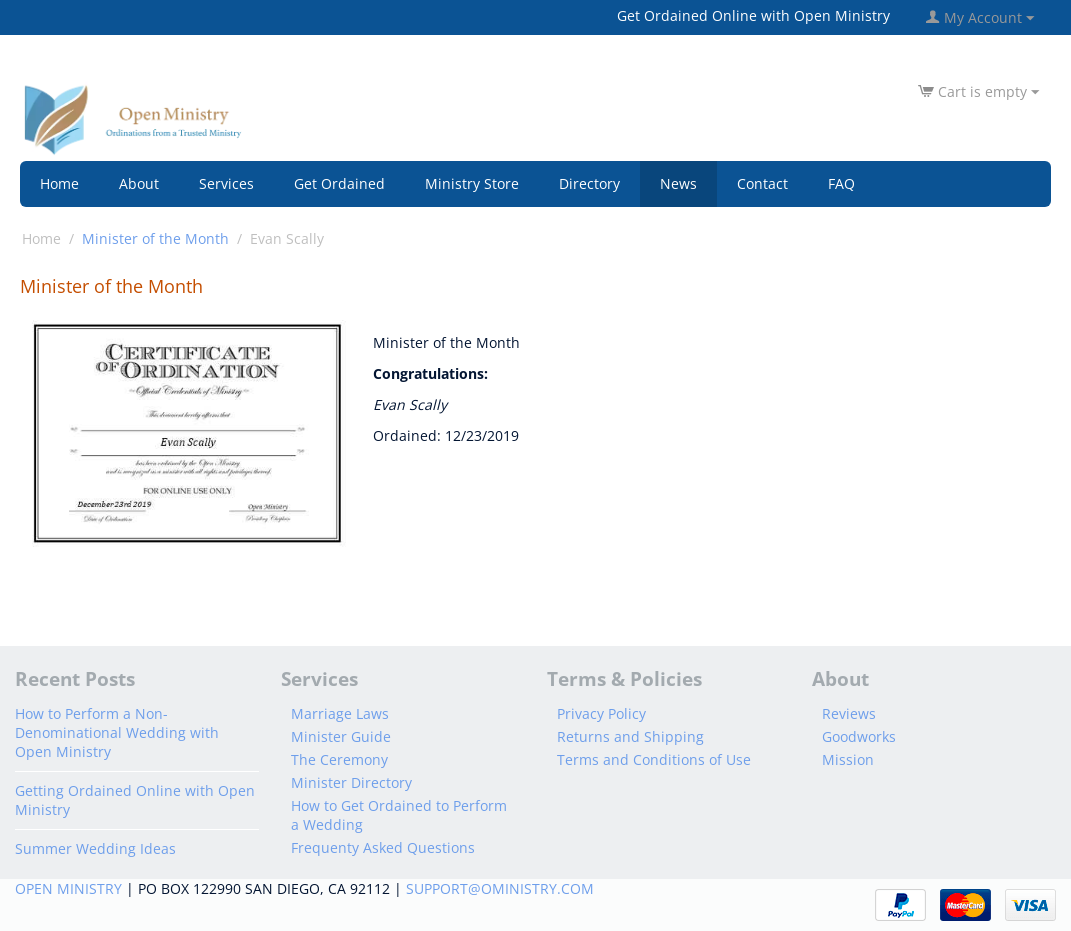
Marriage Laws (340, 713)
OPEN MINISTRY (68, 888)
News (678, 183)
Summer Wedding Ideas (95, 848)
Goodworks (859, 736)
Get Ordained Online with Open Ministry (753, 15)
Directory (589, 183)
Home (59, 183)
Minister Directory (351, 782)
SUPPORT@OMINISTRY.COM (500, 888)
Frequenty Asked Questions (383, 847)
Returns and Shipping (630, 736)
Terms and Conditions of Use (654, 759)
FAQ (841, 183)
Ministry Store (472, 183)
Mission (848, 759)
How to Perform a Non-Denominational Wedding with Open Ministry (117, 732)
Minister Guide (341, 736)
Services (226, 183)
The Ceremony (339, 759)
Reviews (849, 713)
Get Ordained (339, 183)
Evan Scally (287, 238)
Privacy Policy (601, 713)
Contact (762, 183)
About (139, 183)
